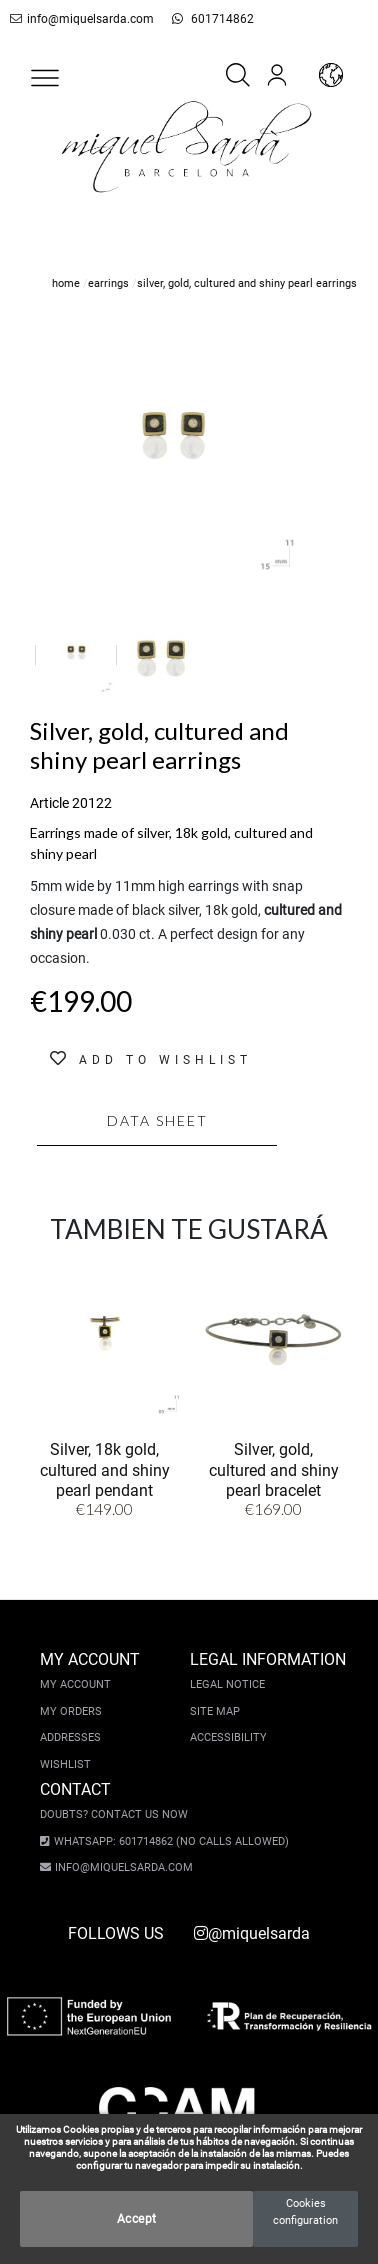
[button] (45, 78)
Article (49, 803)
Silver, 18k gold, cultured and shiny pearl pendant (105, 1469)
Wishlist (65, 1764)
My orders (71, 1711)
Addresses (70, 1737)
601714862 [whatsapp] (196, 19)
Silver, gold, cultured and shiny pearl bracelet (274, 1469)
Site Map (215, 1711)
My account (75, 1684)
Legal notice (227, 1684)
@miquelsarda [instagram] (252, 1933)
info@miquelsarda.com (78, 19)
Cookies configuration (305, 2212)
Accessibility (228, 1737)
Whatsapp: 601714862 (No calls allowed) (161, 1841)
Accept (137, 2219)
